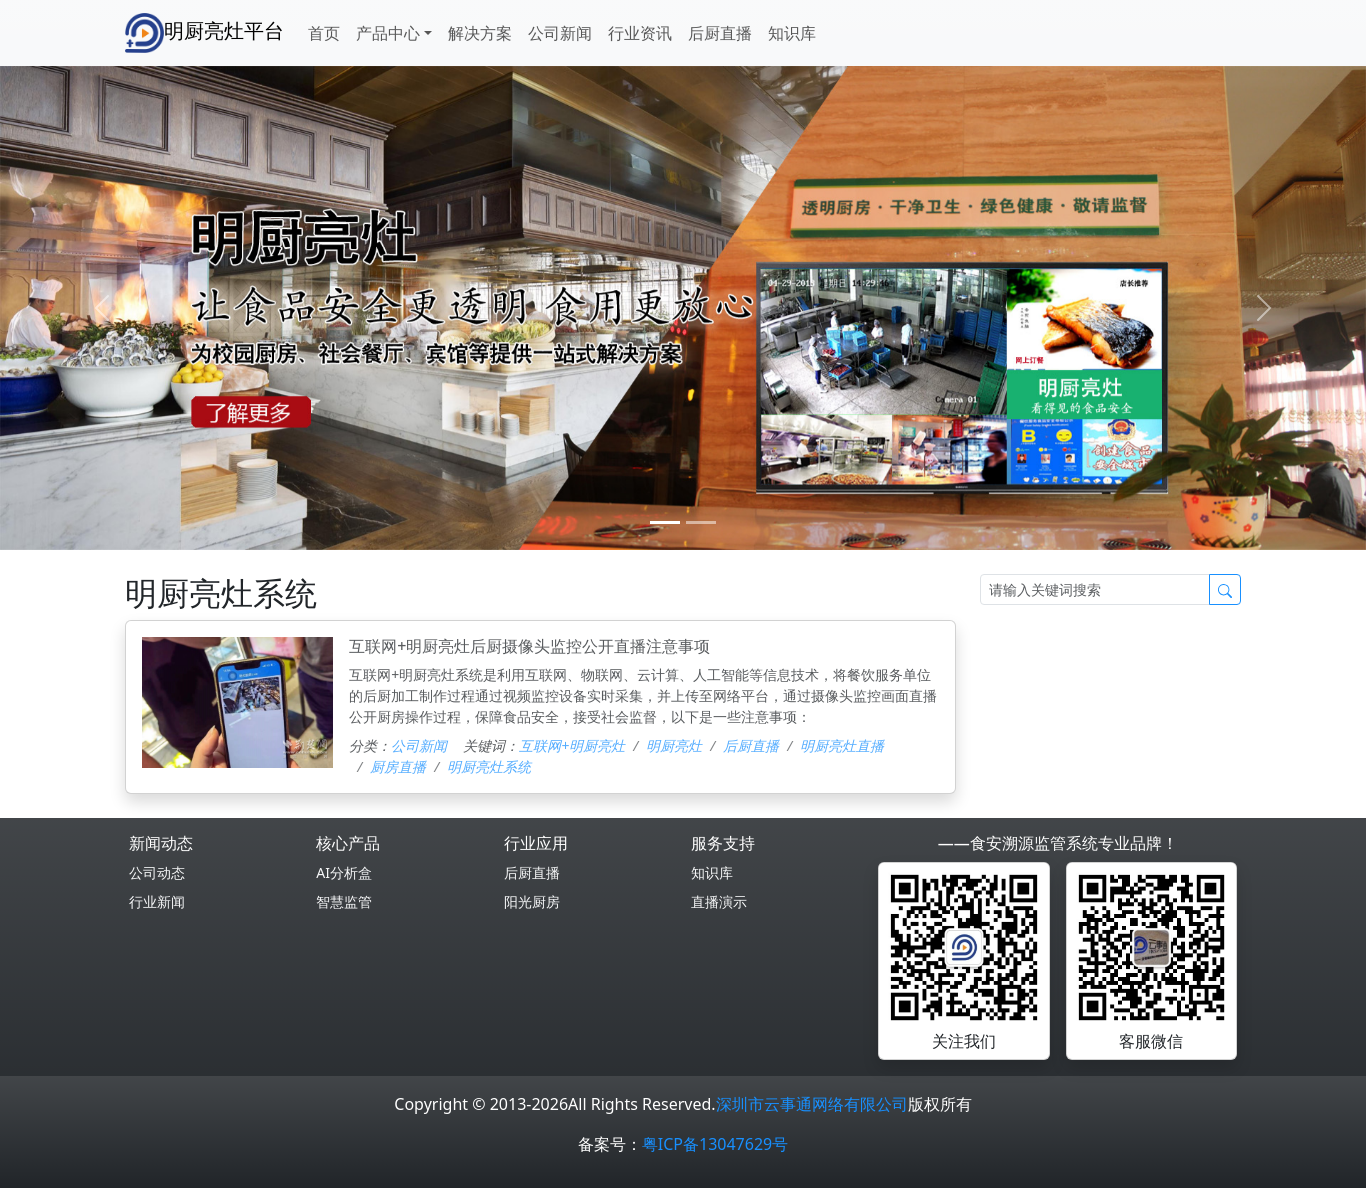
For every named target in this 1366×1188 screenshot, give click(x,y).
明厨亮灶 (674, 745)
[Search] (1095, 589)
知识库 (792, 33)
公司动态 (157, 872)
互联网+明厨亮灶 (572, 745)
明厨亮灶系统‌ (489, 766)
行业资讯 (640, 33)
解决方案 (480, 33)
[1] (701, 522)
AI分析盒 (344, 872)
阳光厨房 (532, 901)
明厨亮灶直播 (842, 745)
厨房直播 (398, 766)
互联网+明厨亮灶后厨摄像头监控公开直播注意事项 (529, 646)
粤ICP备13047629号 (715, 1144)
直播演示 (719, 901)
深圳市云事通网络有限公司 (812, 1104)
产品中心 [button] (388, 33)
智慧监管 (344, 901)
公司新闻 (560, 33)
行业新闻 (157, 901)
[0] (665, 522)
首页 (324, 33)
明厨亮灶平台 (204, 33)
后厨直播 (720, 33)
